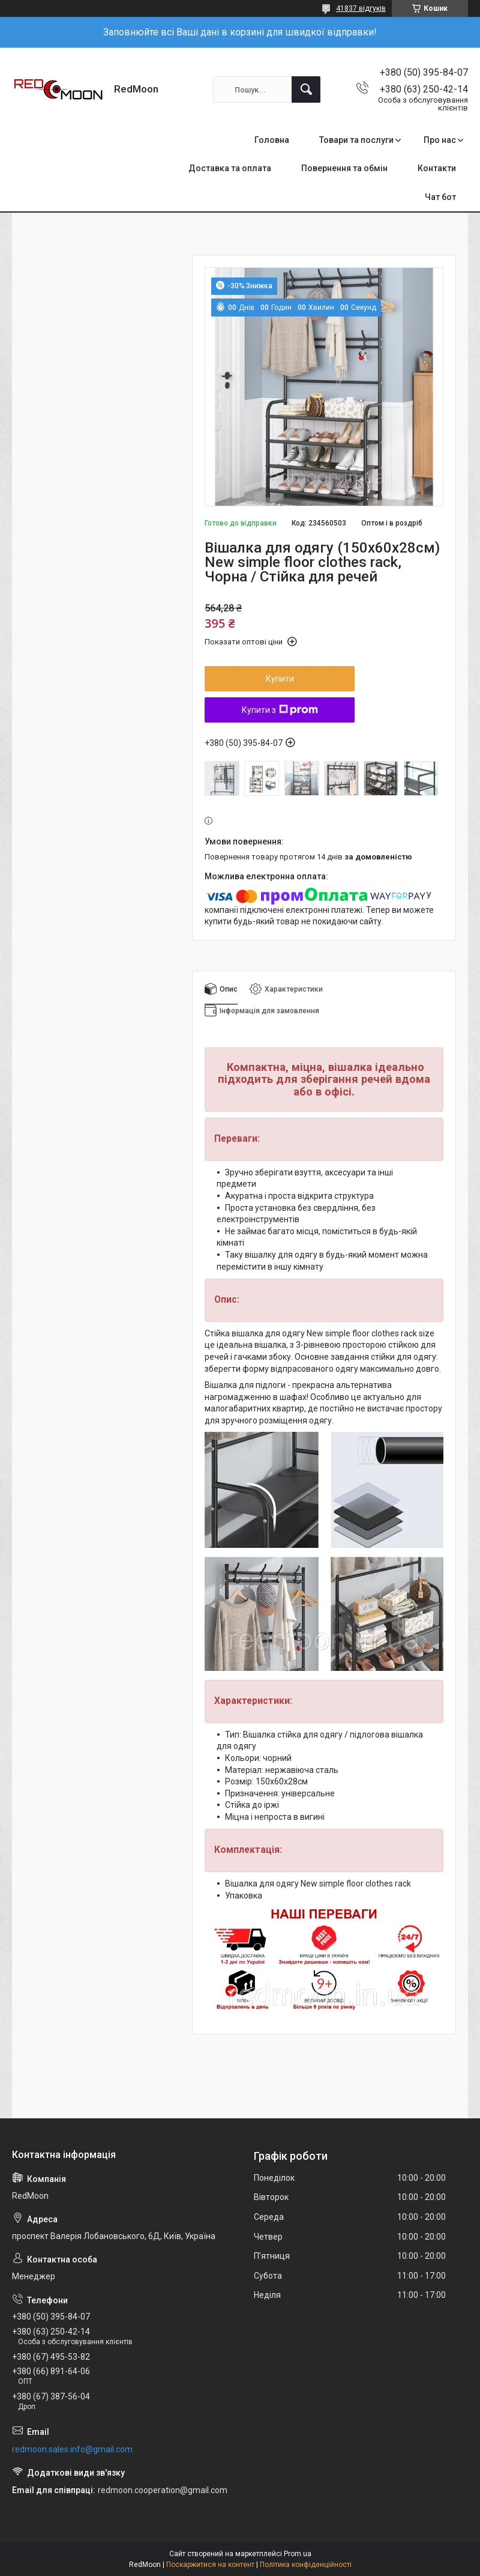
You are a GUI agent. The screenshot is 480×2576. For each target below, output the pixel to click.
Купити (280, 678)
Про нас (440, 140)
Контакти (437, 168)
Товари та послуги (356, 140)
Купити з (280, 710)
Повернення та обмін (344, 168)
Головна (271, 140)
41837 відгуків (361, 8)
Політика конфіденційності (306, 2564)
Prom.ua (297, 2554)
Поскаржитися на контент (210, 2564)
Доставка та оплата (229, 168)
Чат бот (440, 197)
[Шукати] (306, 89)
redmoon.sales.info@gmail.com (72, 2449)
